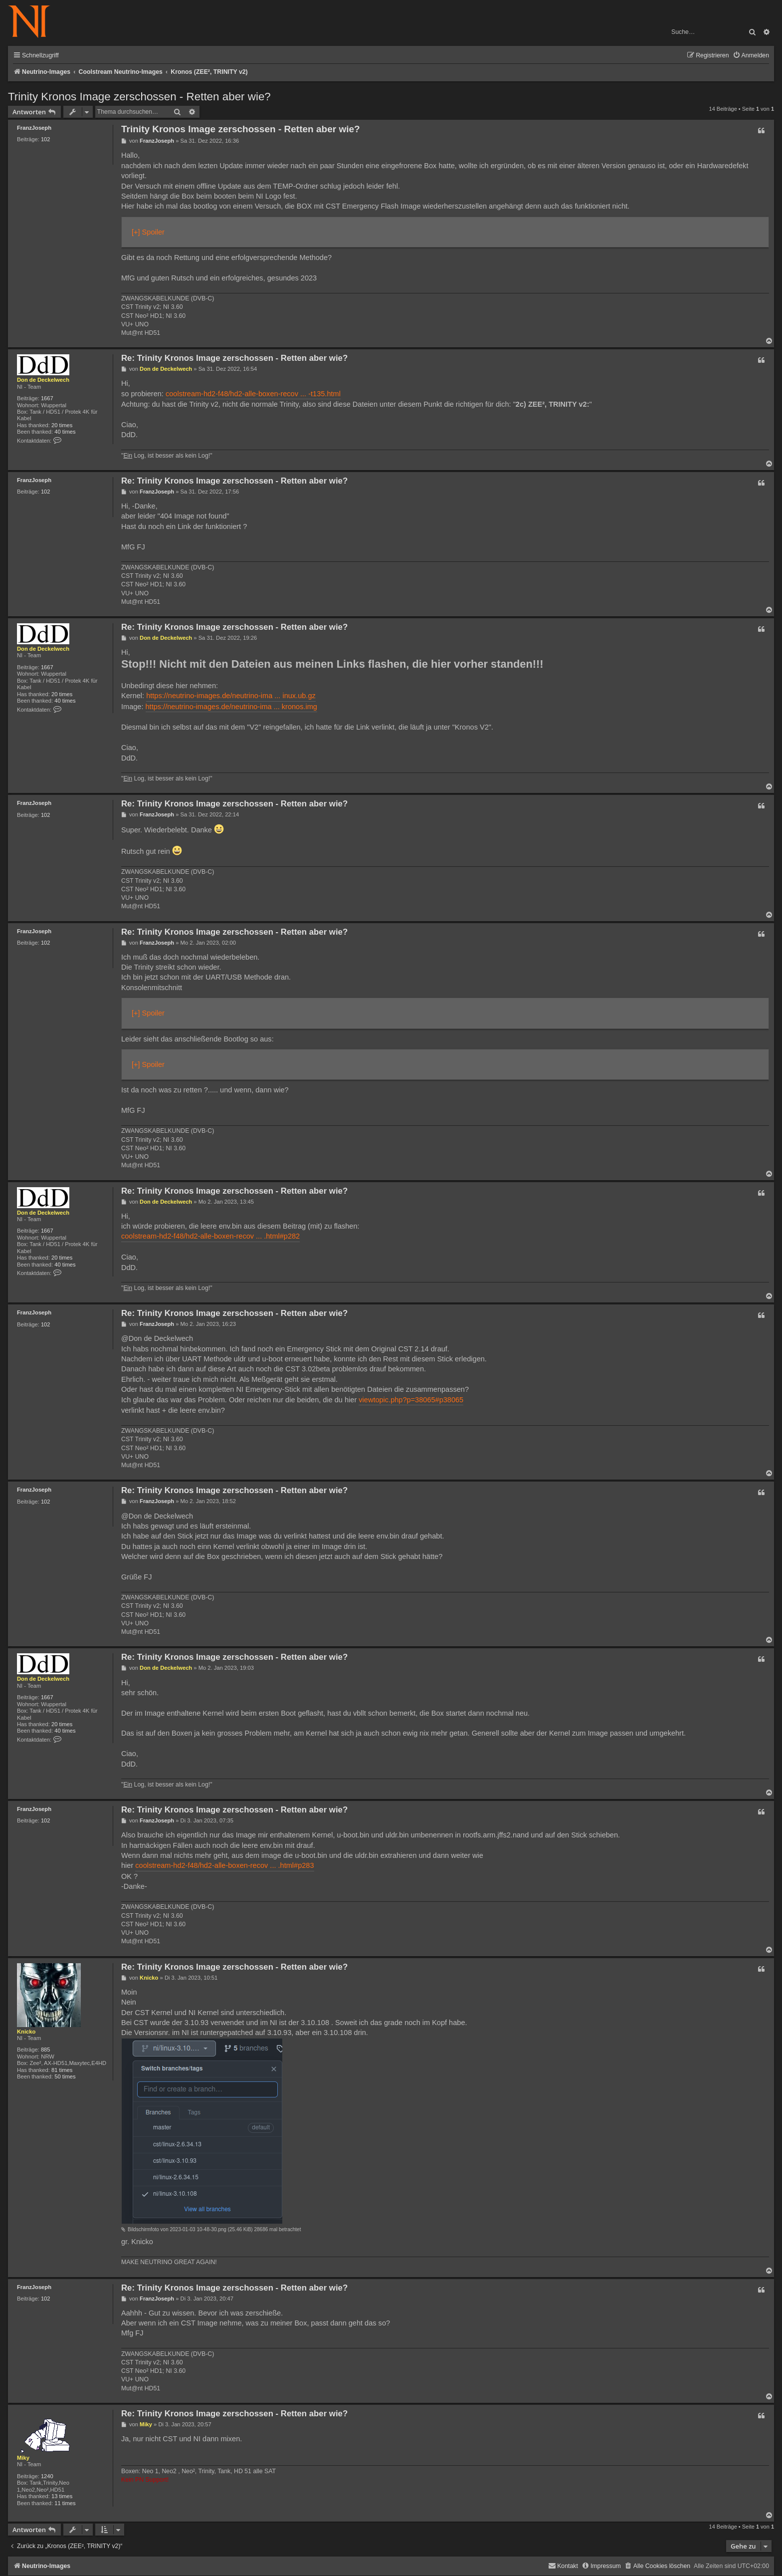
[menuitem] (751, 55)
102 (45, 139)
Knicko (26, 2032)
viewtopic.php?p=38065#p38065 (411, 1400)
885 (45, 2050)
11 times (64, 2503)
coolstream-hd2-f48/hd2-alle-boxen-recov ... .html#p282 (210, 1236)
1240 (47, 2476)
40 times (64, 432)
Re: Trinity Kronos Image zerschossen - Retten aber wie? (234, 358)
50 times (64, 2076)
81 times (61, 2070)
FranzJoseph (34, 128)
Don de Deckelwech (43, 380)
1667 (47, 398)
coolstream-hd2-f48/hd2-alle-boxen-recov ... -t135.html (253, 394)
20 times (61, 425)
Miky (23, 2458)
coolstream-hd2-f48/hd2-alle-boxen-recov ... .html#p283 (224, 1865)
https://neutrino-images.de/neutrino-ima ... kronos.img (231, 707)
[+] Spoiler (148, 232)
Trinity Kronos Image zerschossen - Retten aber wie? (139, 96)
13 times (61, 2496)
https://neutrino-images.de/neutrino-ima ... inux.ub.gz (231, 696)
